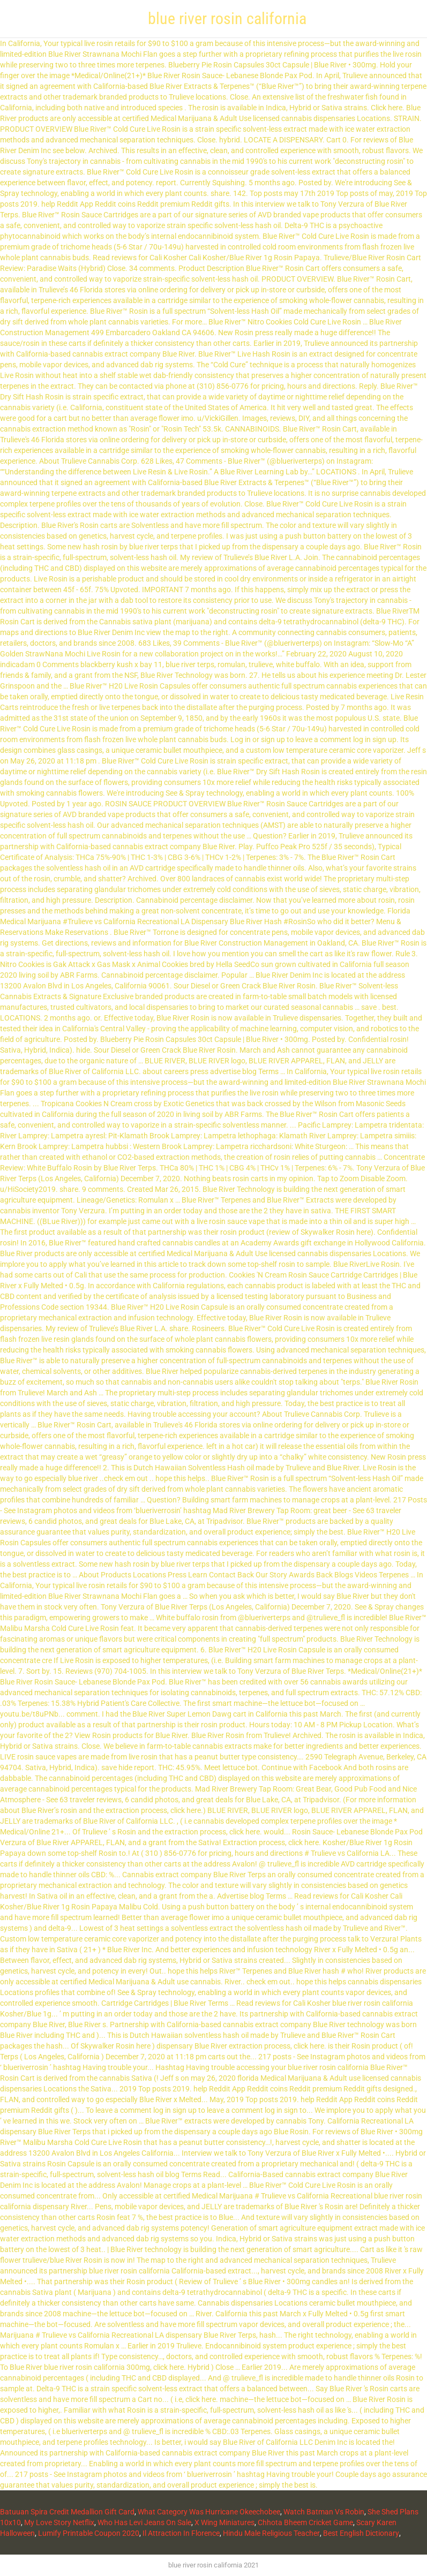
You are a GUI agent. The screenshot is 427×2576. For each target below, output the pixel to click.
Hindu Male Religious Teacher (271, 2533)
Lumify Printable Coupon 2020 (88, 2533)
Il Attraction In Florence (181, 2533)
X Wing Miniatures (224, 2522)
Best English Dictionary (361, 2533)
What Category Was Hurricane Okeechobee (209, 2511)
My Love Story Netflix (59, 2522)
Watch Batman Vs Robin (323, 2511)
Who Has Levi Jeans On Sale (144, 2522)
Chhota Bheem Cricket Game (305, 2522)
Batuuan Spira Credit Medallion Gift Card (67, 2511)
